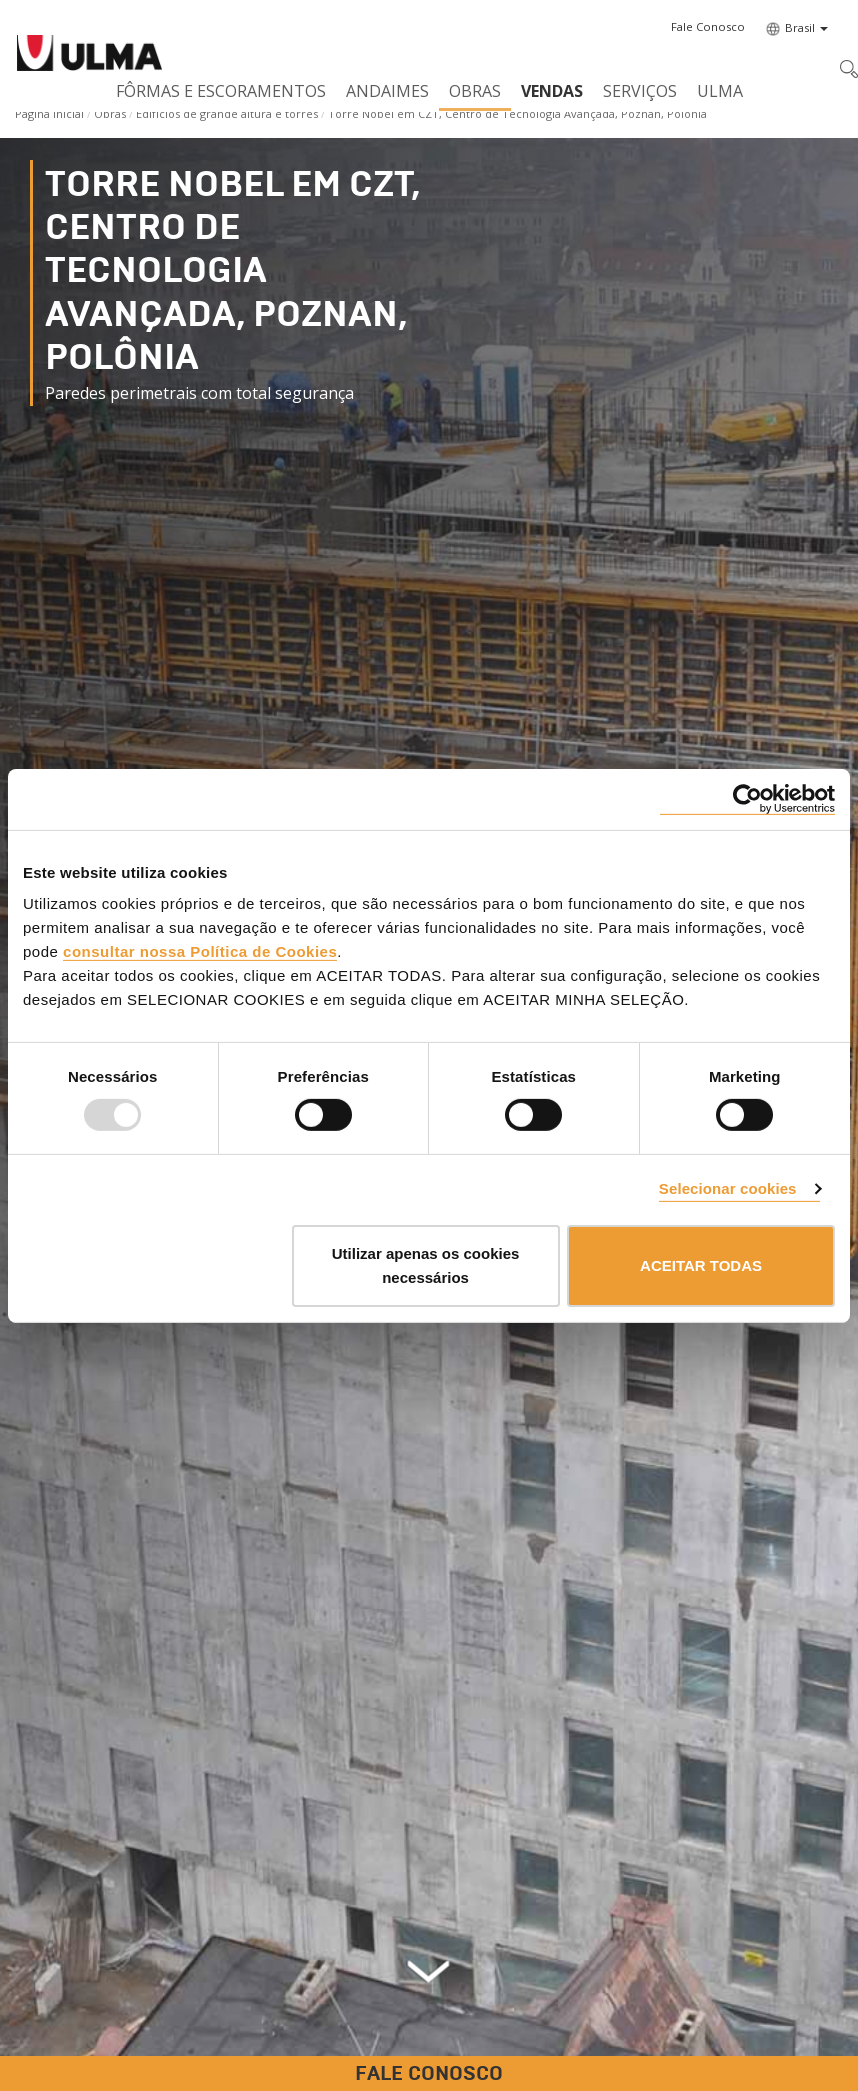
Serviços (640, 91)
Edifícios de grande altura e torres (227, 113)
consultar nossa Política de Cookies (200, 951)
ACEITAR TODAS (701, 1265)
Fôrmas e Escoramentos (221, 91)
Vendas (552, 91)
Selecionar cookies (728, 1188)
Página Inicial (49, 113)
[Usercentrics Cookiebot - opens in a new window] (747, 798)
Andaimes (387, 91)
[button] (708, 27)
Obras (475, 91)
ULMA (720, 91)
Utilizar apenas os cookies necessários (426, 1265)
